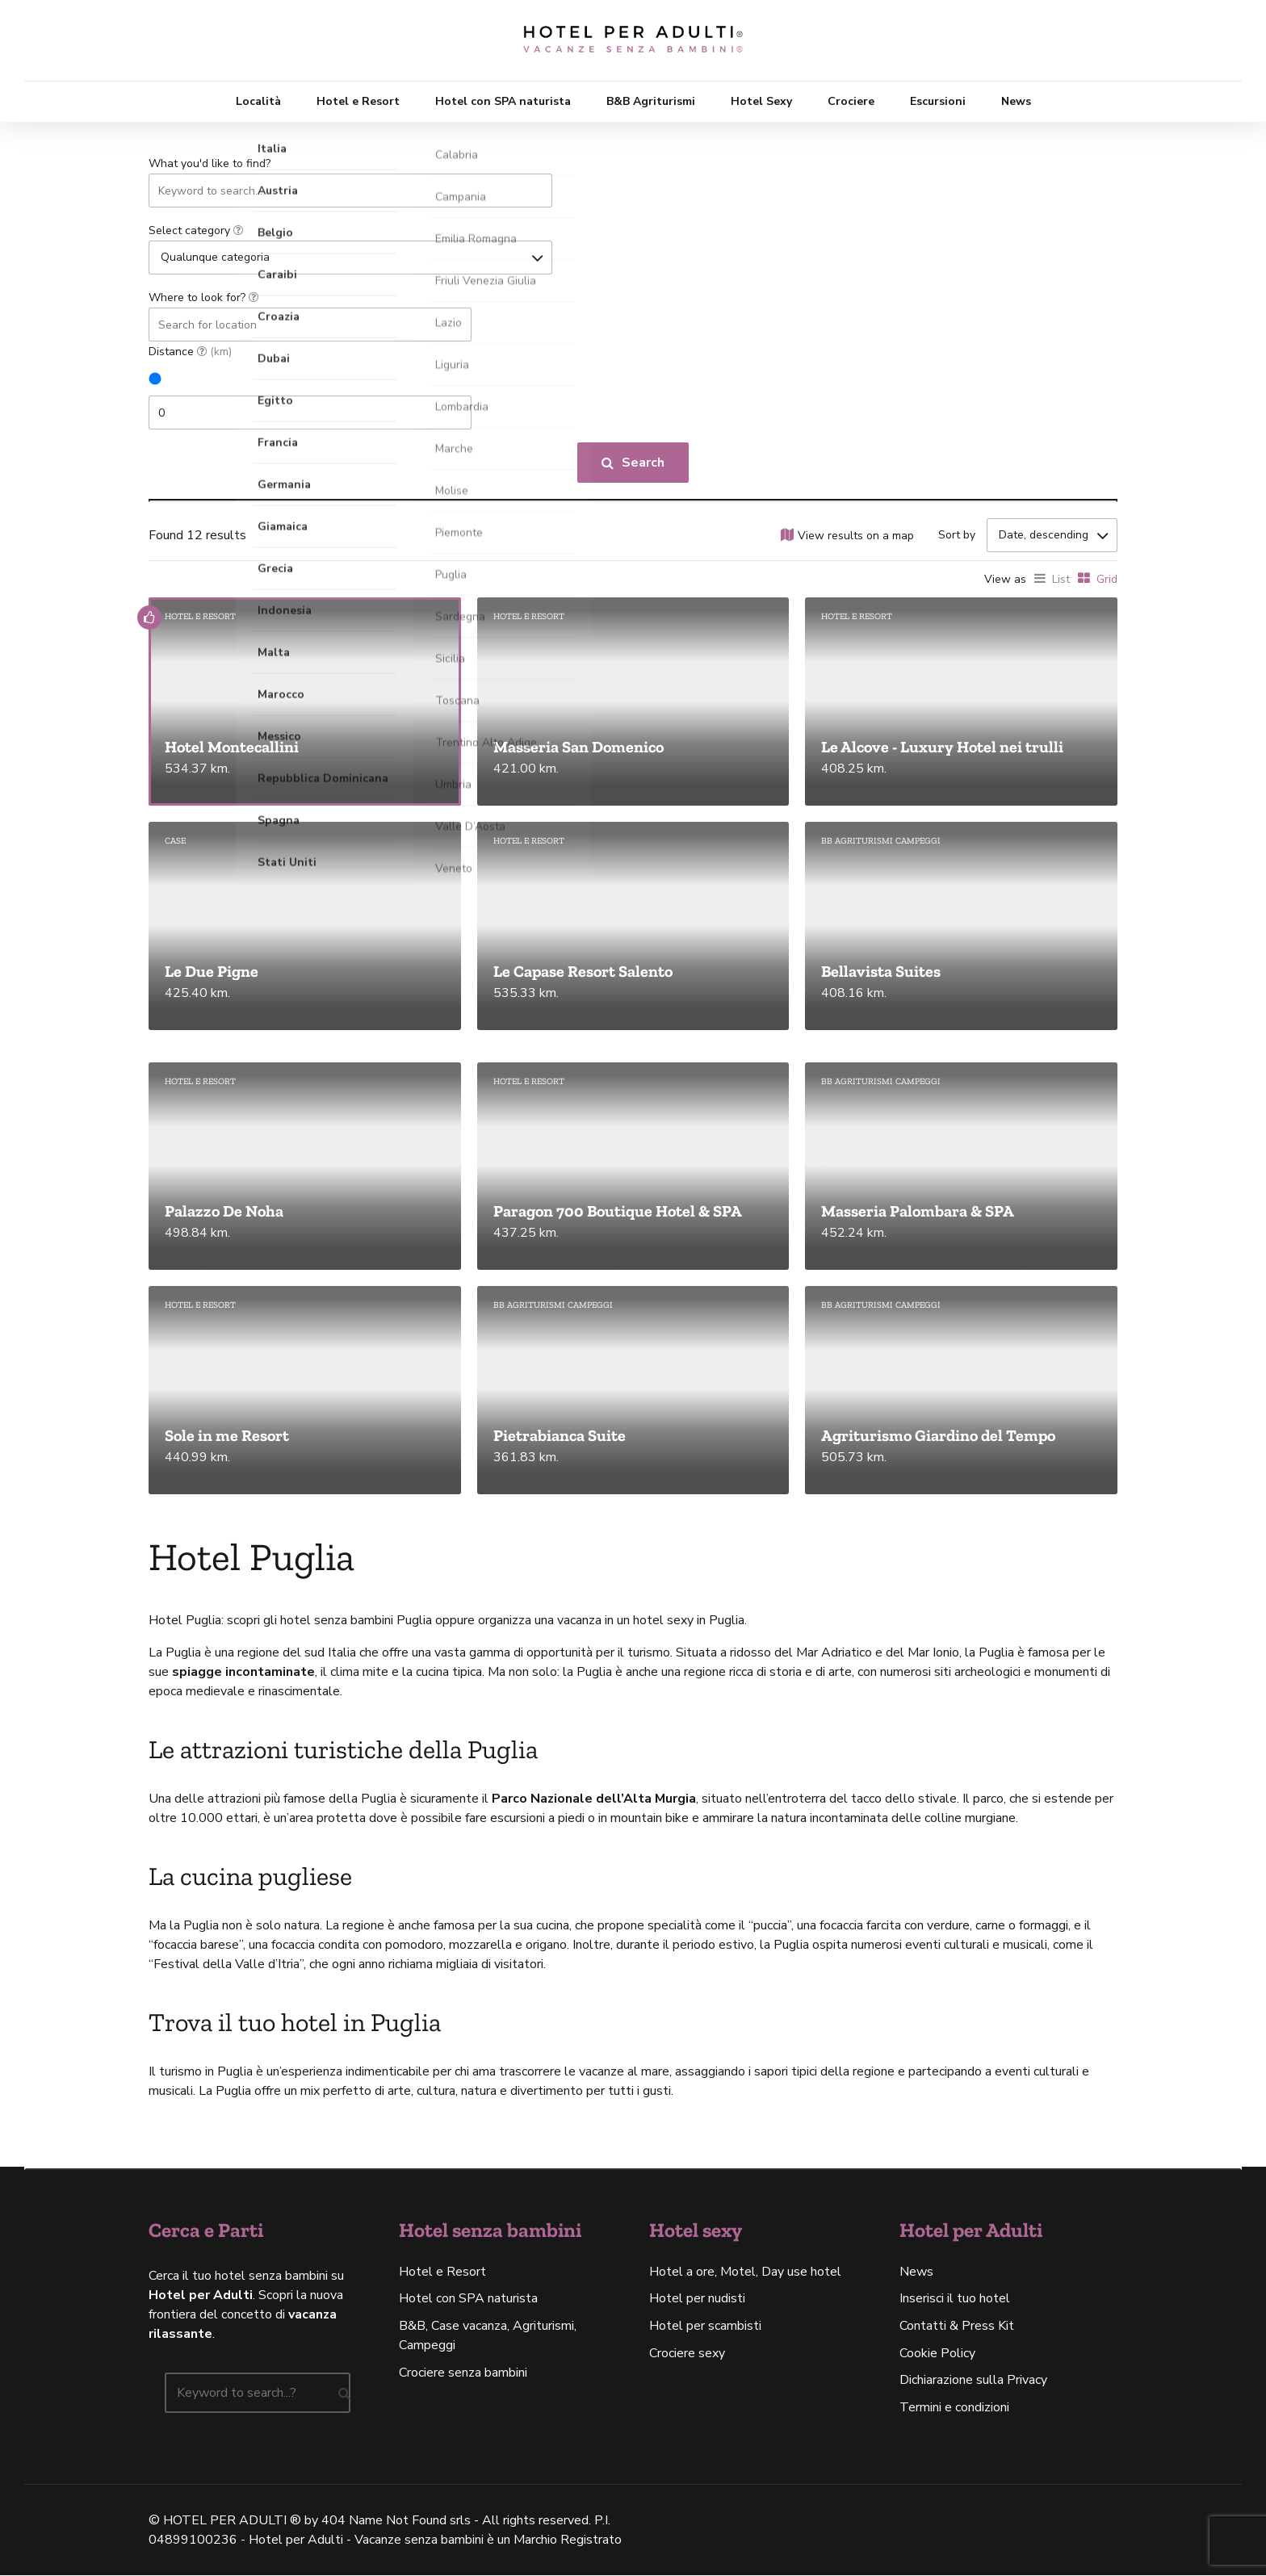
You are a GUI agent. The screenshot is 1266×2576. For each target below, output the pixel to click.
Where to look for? (203, 297)
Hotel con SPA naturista (503, 101)
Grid (1106, 580)
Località (258, 101)
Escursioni (938, 101)
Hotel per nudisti (697, 2299)
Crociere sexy (687, 2354)
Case (175, 841)
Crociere (851, 101)
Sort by (956, 534)
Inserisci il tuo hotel (954, 2299)
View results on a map (856, 535)
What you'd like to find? (209, 163)
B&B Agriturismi (650, 101)
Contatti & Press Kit (956, 2326)
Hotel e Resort (358, 101)
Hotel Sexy (761, 101)
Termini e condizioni (954, 2408)
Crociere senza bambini (463, 2373)
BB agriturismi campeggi (881, 841)
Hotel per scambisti (705, 2326)
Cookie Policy (937, 2354)
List (1061, 580)
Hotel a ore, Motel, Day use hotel (745, 2272)
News (1016, 101)
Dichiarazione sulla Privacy (973, 2381)
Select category (196, 230)
